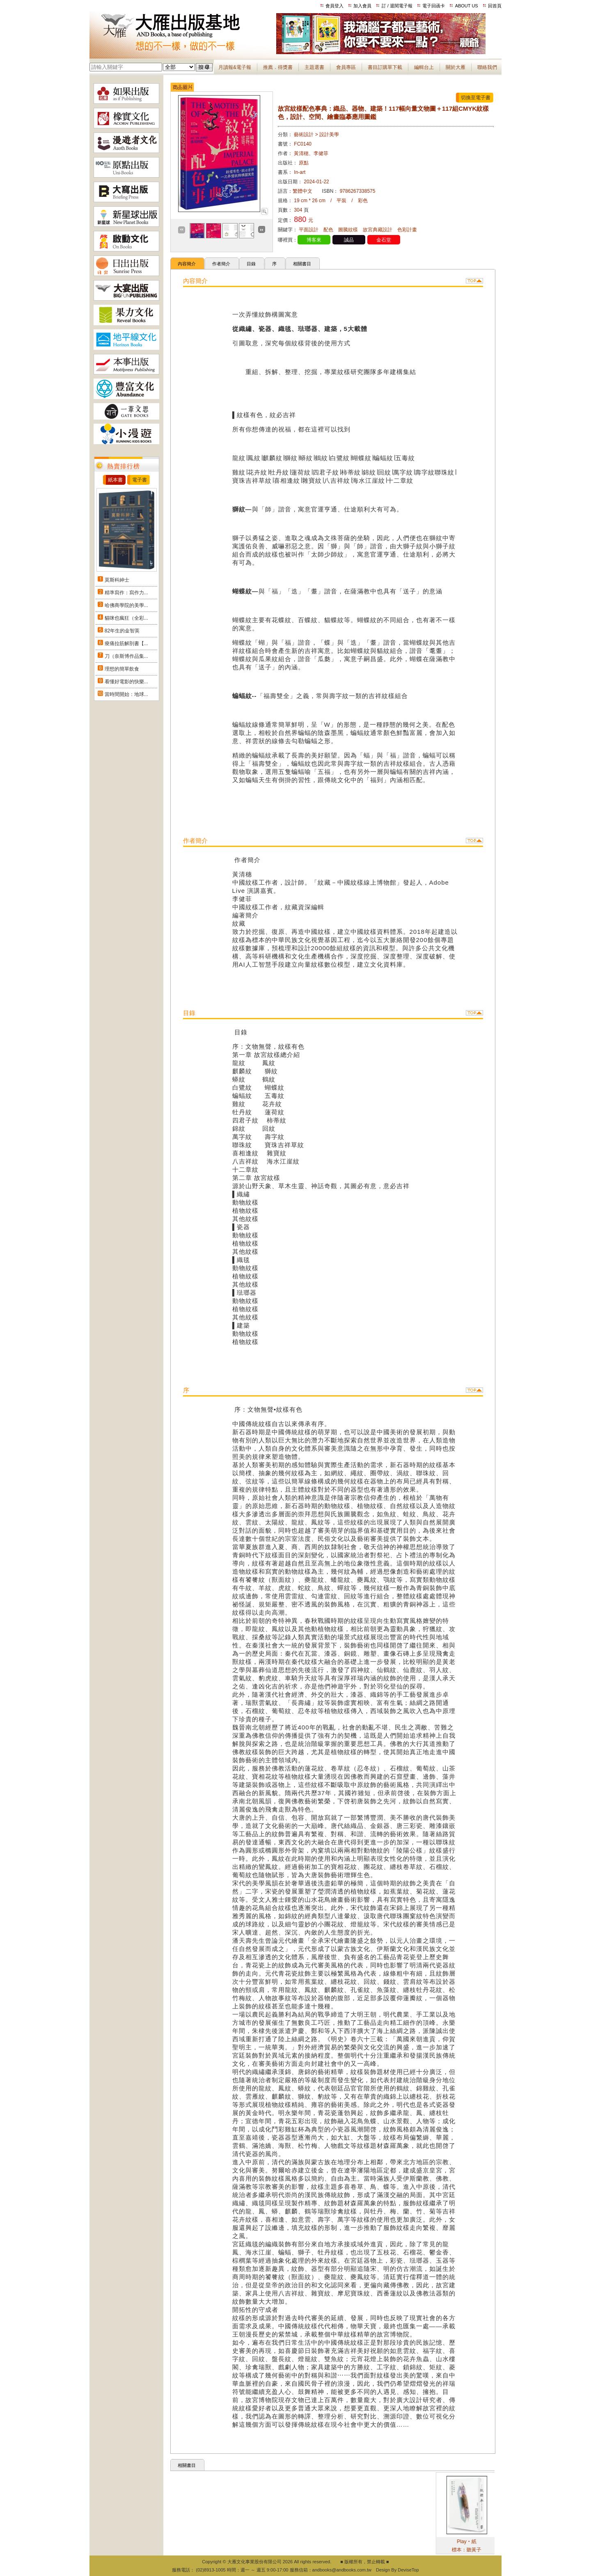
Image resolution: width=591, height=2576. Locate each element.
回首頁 (495, 5)
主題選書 (314, 67)
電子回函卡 (433, 5)
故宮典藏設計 (377, 230)
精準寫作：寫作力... (126, 593)
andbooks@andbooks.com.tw (341, 2569)
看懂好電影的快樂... (126, 681)
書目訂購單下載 (385, 67)
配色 (328, 230)
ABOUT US (466, 5)
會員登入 (334, 5)
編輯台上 (424, 67)
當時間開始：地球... (126, 694)
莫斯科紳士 (117, 580)
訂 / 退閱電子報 (397, 5)
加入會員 (362, 5)
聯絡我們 (487, 67)
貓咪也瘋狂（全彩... (126, 618)
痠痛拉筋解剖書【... (126, 643)
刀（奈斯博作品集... (126, 656)
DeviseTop (408, 2569)
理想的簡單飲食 (122, 669)
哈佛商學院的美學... (126, 605)
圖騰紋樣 (348, 230)
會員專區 (346, 67)
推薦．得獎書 (278, 67)
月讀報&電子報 (234, 67)
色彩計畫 (407, 230)
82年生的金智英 (122, 631)
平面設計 (308, 230)
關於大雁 (455, 67)
